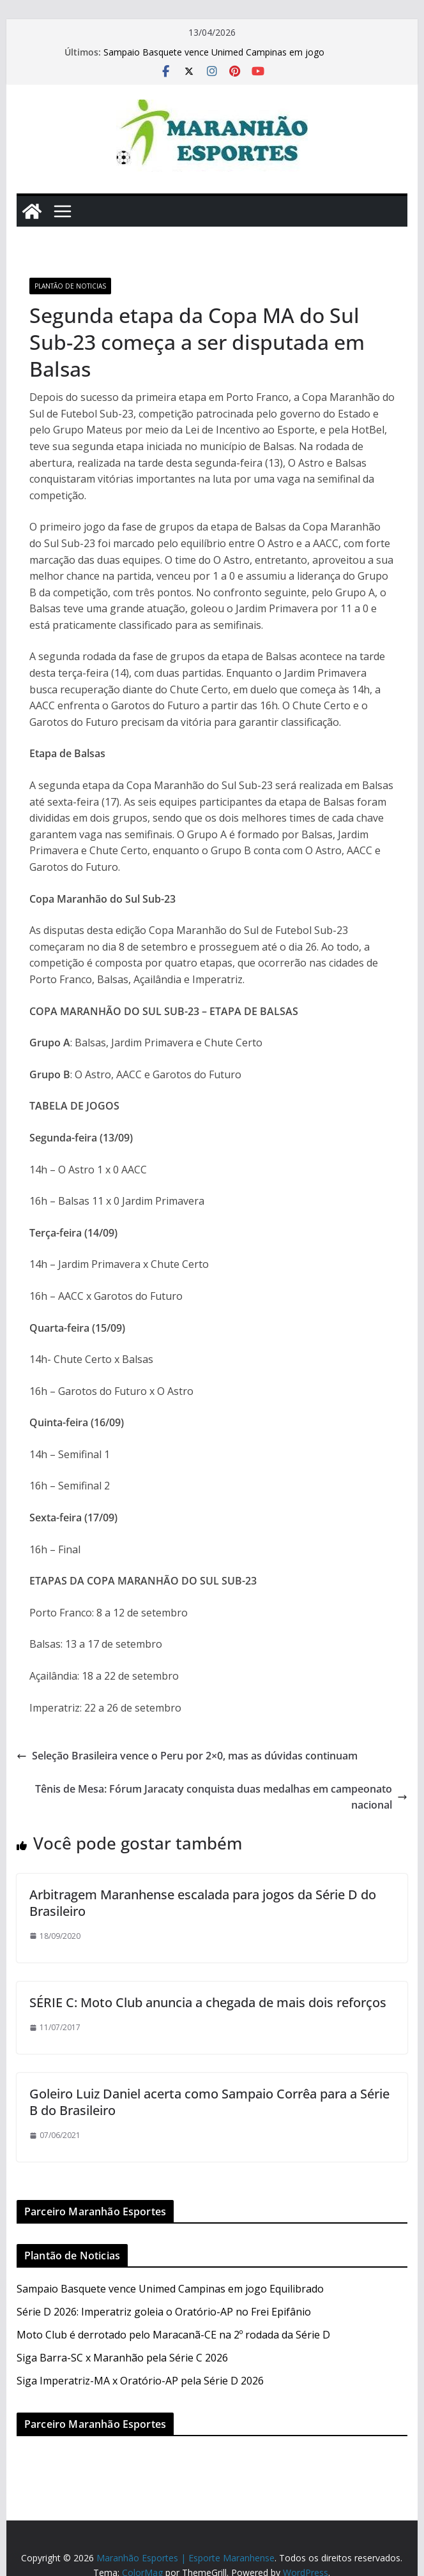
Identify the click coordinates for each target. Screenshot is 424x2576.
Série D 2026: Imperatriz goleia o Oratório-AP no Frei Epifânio (164, 2312)
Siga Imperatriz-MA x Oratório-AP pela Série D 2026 (140, 2381)
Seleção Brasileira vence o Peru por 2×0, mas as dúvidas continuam (187, 1756)
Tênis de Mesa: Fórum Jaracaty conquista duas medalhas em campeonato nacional (221, 1797)
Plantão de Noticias (70, 286)
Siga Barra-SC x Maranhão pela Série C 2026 (122, 2358)
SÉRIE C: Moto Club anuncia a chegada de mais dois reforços (207, 2002)
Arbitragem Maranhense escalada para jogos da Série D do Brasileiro (202, 1903)
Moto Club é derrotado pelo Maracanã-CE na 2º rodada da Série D (173, 2335)
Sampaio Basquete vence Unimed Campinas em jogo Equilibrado (170, 2289)
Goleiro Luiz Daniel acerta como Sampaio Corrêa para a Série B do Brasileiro (209, 2102)
